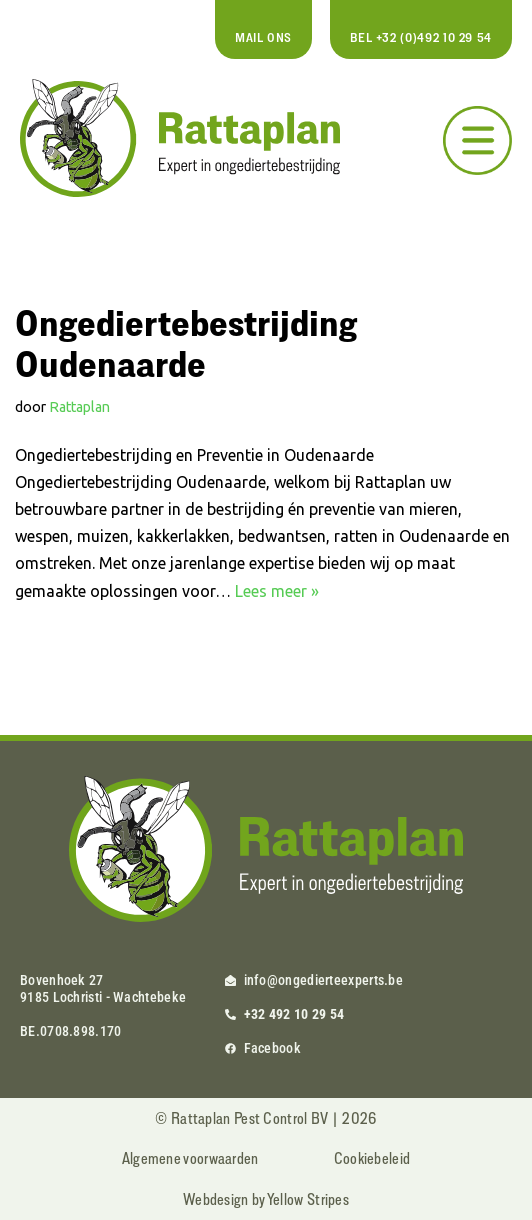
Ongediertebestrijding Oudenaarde (186, 342)
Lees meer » (277, 591)
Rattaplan (79, 407)
